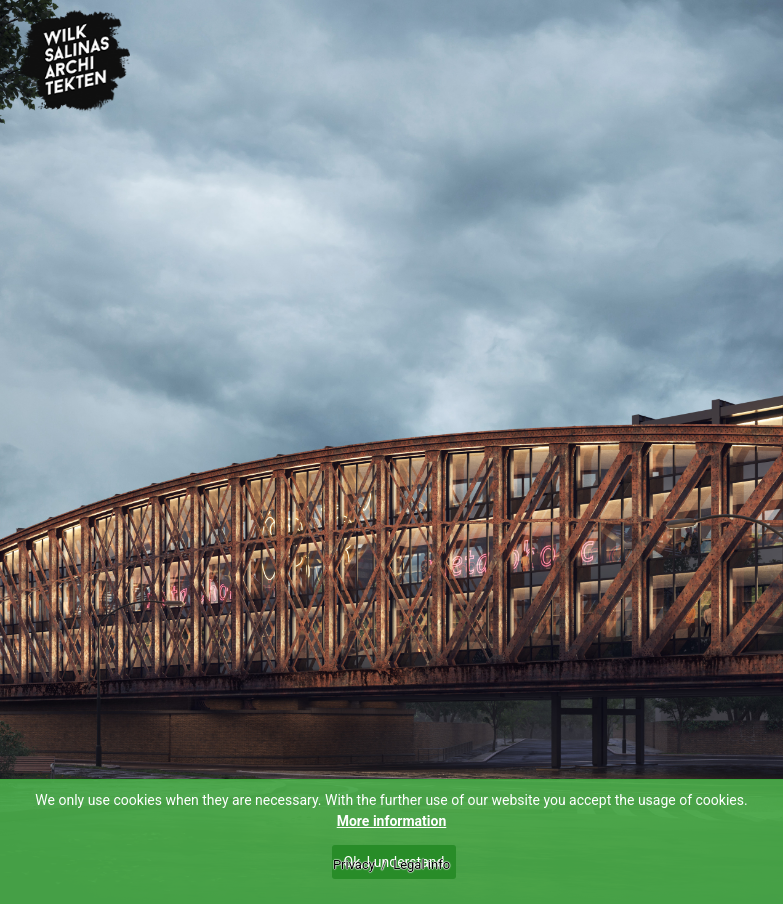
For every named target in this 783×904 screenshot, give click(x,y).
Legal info (421, 864)
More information (392, 821)
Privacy (354, 864)
